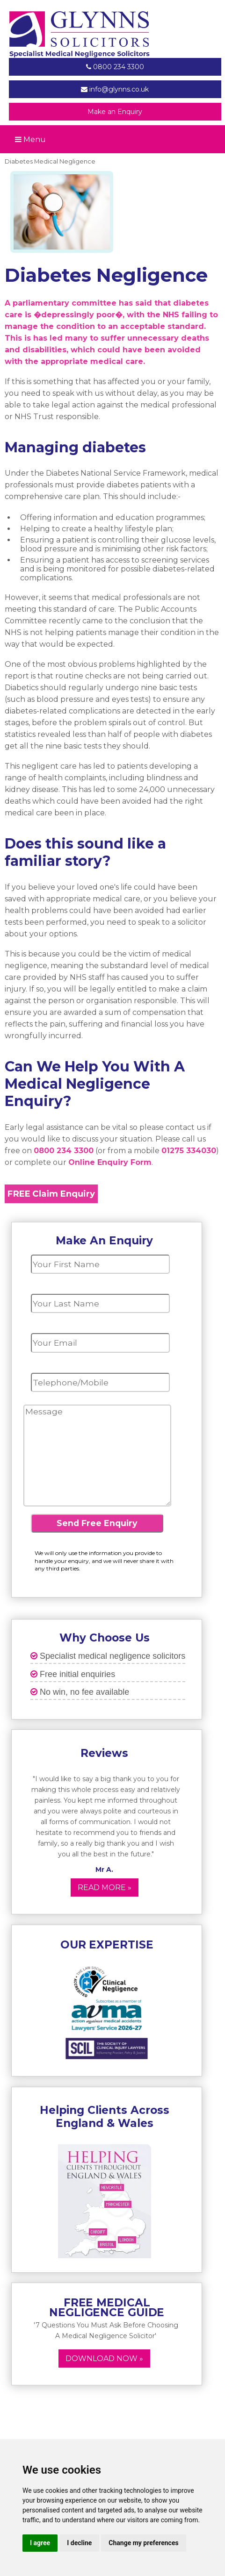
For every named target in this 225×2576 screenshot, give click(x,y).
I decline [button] (79, 2543)
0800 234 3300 (115, 67)
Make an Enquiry (114, 111)
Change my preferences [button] (143, 2543)
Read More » (104, 1887)
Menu (30, 139)
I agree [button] (40, 2543)
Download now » (104, 2358)
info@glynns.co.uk (115, 89)
